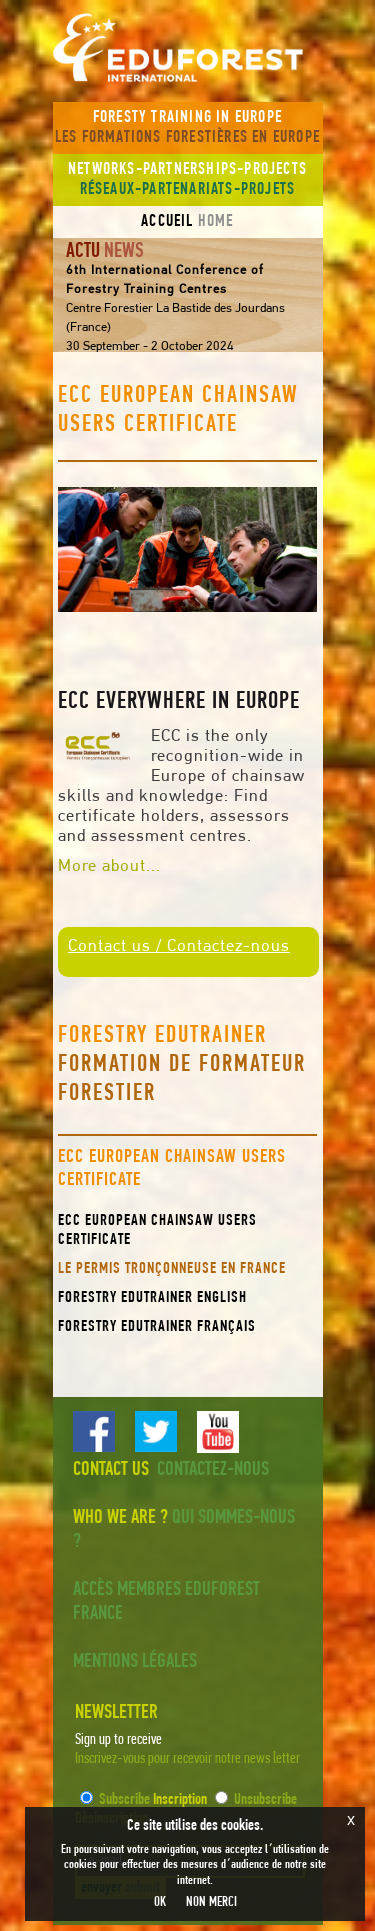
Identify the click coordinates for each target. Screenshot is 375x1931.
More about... (109, 866)
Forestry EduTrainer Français (157, 1327)
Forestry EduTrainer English (152, 1298)
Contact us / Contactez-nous (179, 946)
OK (160, 1902)
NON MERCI (211, 1902)
